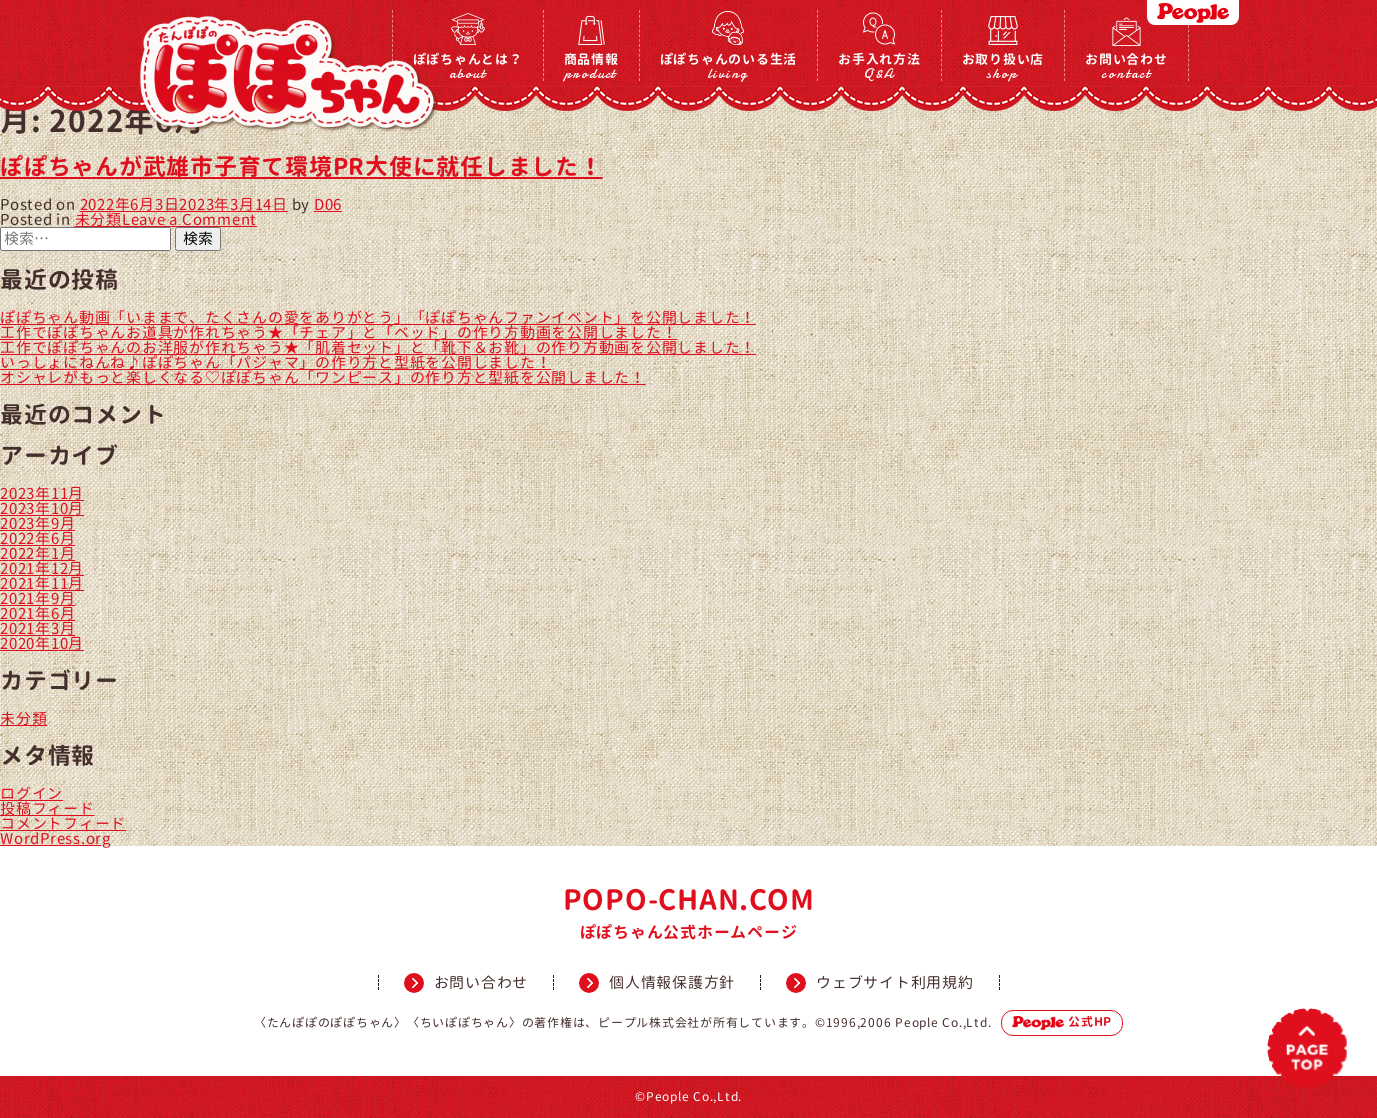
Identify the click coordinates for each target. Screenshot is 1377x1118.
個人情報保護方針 (672, 982)
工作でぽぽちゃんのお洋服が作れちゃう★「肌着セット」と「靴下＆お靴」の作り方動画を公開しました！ (378, 347)
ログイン (31, 793)
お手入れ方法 (879, 65)
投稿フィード (47, 808)
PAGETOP (1307, 1048)
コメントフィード (63, 823)
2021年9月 (37, 598)
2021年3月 (37, 628)
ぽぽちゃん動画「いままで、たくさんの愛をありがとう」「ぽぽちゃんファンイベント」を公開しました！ (378, 317)
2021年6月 (37, 613)
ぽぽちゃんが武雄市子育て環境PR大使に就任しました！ (301, 166)
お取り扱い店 (1003, 65)
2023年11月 (42, 493)
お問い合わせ (1126, 65)
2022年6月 (37, 538)
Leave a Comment (189, 219)
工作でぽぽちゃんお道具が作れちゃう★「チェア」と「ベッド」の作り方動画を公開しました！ (338, 332)
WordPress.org (55, 838)
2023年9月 (37, 523)
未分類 (98, 219)
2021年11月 (42, 583)
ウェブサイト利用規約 (895, 982)
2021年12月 (42, 568)
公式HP (1062, 1022)
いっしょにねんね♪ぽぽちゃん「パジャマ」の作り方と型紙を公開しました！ (275, 362)
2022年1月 (37, 553)
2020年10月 (42, 643)
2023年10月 (42, 508)
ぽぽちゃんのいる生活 (729, 65)
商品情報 (591, 65)
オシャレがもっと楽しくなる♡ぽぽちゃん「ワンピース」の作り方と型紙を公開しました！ (323, 377)
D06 (328, 204)
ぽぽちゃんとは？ (468, 65)
